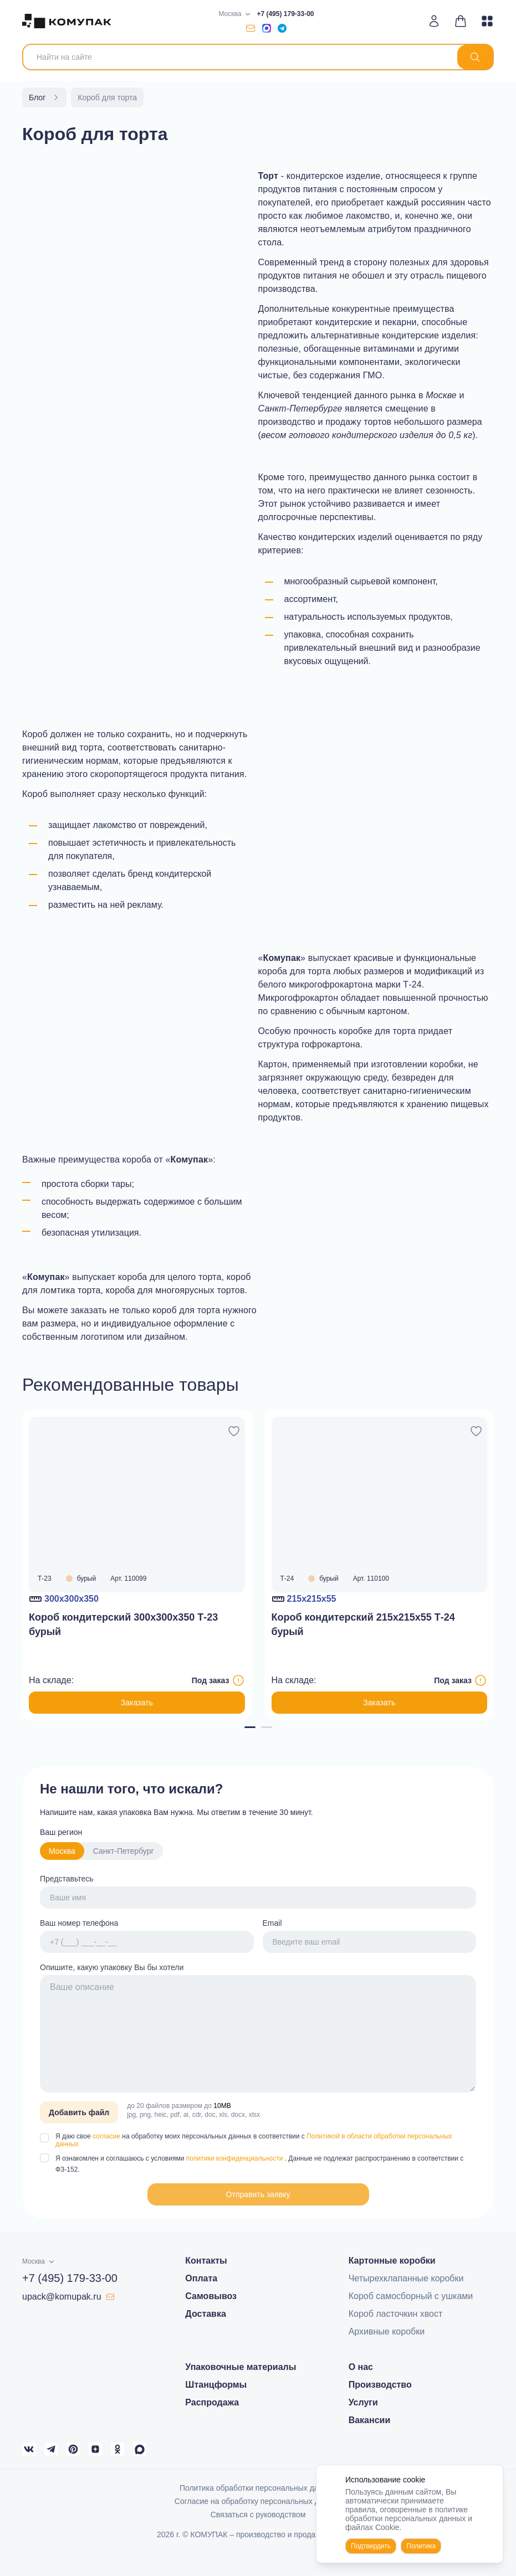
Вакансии (370, 2420)
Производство (380, 2384)
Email (272, 1923)
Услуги (363, 2402)
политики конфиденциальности (235, 2158)
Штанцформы (216, 2384)
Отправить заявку (258, 2194)
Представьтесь (67, 1878)
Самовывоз (211, 2296)
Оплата (201, 2278)
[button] (258, 2194)
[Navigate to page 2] (266, 1727)
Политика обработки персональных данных (258, 2488)
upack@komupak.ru (68, 2296)
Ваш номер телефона (79, 1923)
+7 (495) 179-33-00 (285, 14)
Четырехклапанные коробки (406, 2278)
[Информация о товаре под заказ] (238, 1680)
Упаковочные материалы (240, 2367)
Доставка (205, 2313)
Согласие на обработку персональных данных (258, 2501)
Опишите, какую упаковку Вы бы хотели (111, 1967)
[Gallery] (258, 1565)
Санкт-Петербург (123, 1851)
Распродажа (212, 2402)
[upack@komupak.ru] (251, 28)
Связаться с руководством (258, 2514)
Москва (62, 1851)
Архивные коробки (387, 2331)
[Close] (488, 2479)
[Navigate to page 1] (250, 1727)
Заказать (137, 1702)
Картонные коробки (392, 2260)
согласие (107, 2136)
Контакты (206, 2260)
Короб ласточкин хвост (396, 2313)
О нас (361, 2367)
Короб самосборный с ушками (411, 2296)
